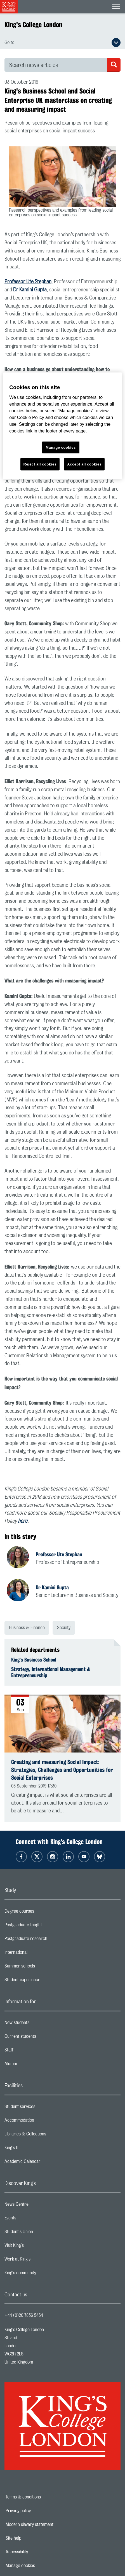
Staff (31, 2051)
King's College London (33, 24)
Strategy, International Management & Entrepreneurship (50, 1672)
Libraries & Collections (47, 2135)
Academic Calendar (44, 2162)
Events (32, 2219)
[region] (62, 426)
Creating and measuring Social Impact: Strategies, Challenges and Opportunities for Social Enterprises (62, 1770)
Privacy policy (37, 2511)
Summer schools (41, 1967)
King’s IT (33, 2149)
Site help (33, 2538)
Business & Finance (27, 1627)
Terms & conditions (42, 2497)
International (38, 1953)
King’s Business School (33, 1659)
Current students (42, 2037)
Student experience (44, 1981)
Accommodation (41, 2121)
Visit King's (36, 2246)
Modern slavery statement (49, 2524)
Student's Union (40, 2233)
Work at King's (39, 2260)
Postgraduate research (48, 1940)
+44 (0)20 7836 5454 (23, 2315)
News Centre (38, 2205)
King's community (42, 2274)
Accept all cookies (84, 464)
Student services (42, 2108)
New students (39, 2024)
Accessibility (36, 2552)
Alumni (32, 2065)
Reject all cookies (40, 464)
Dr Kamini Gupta (30, 290)
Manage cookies (40, 2565)
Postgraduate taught (45, 1926)
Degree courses (41, 1912)
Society (63, 1627)
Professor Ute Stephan (27, 281)
